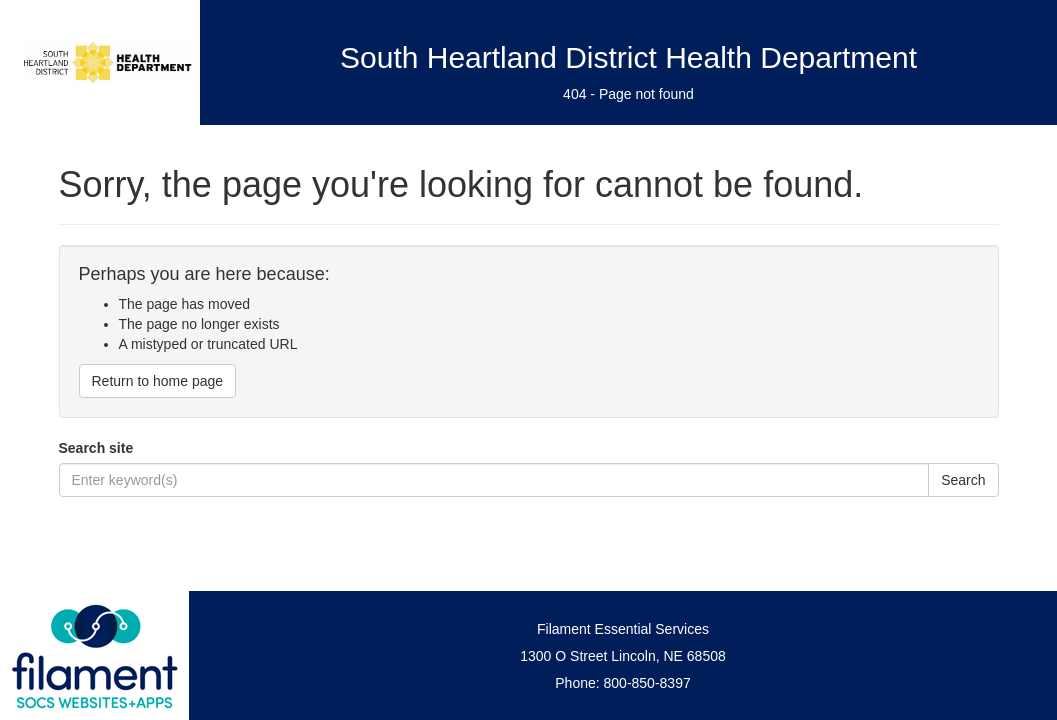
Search (963, 480)
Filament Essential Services (623, 629)
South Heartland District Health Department (628, 57)
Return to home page (158, 381)
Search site (96, 448)
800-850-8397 (647, 683)
